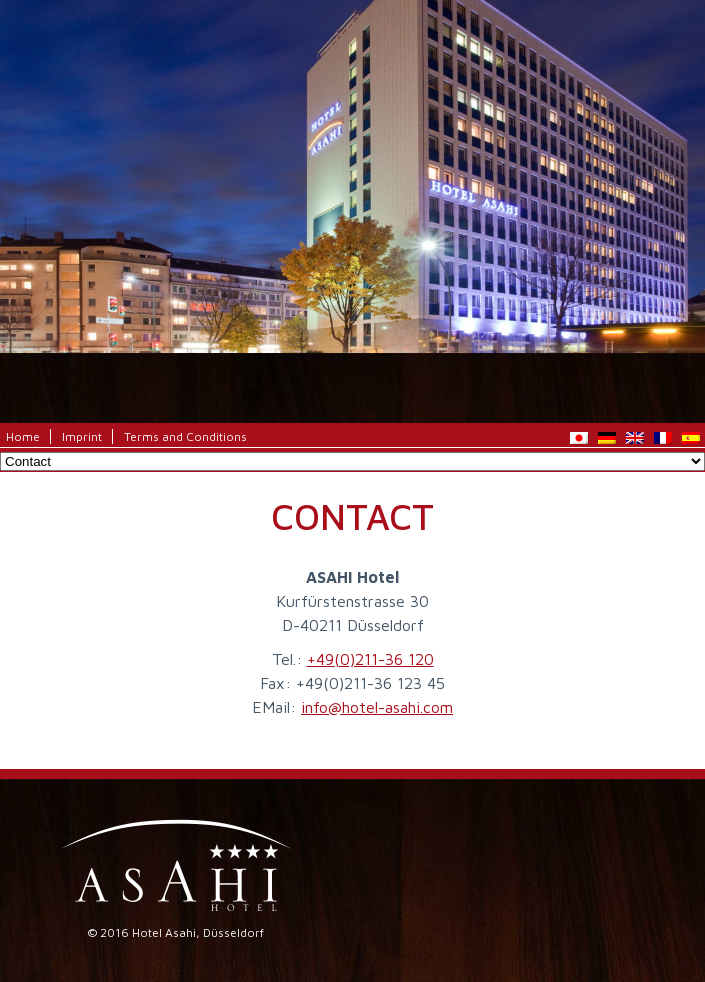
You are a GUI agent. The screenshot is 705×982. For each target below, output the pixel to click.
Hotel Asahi (352, 125)
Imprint (82, 436)
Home (23, 436)
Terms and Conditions (185, 436)
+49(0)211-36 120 (370, 659)
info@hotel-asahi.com (377, 707)
